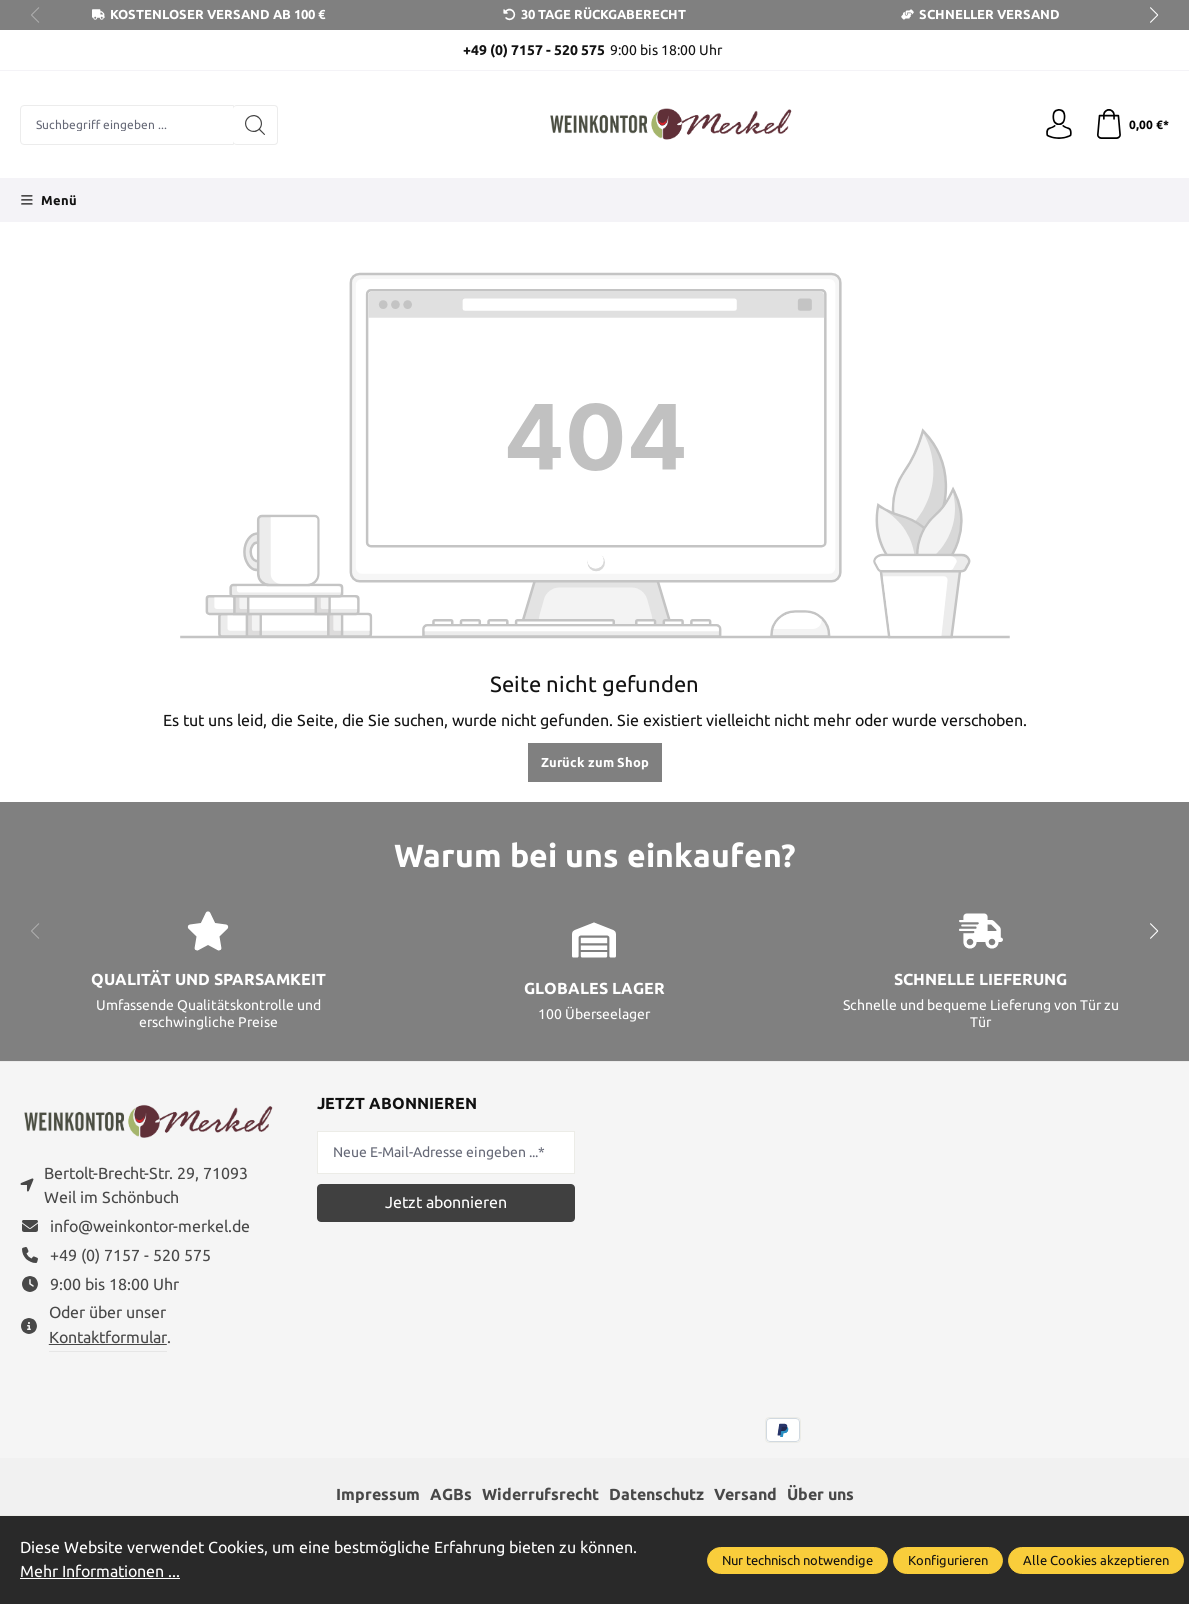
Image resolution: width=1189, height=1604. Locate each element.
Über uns (820, 1494)
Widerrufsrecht (540, 1494)
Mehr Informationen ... (100, 1571)
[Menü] (48, 200)
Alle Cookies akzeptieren (1096, 1560)
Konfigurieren (948, 1560)
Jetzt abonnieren (446, 1202)
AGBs (451, 1494)
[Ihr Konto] (1059, 125)
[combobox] (127, 125)
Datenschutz (656, 1494)
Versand (745, 1494)
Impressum (378, 1494)
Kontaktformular (108, 1338)
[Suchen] (255, 125)
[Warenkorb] (1131, 125)
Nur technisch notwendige (797, 1560)
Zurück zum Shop (595, 762)
